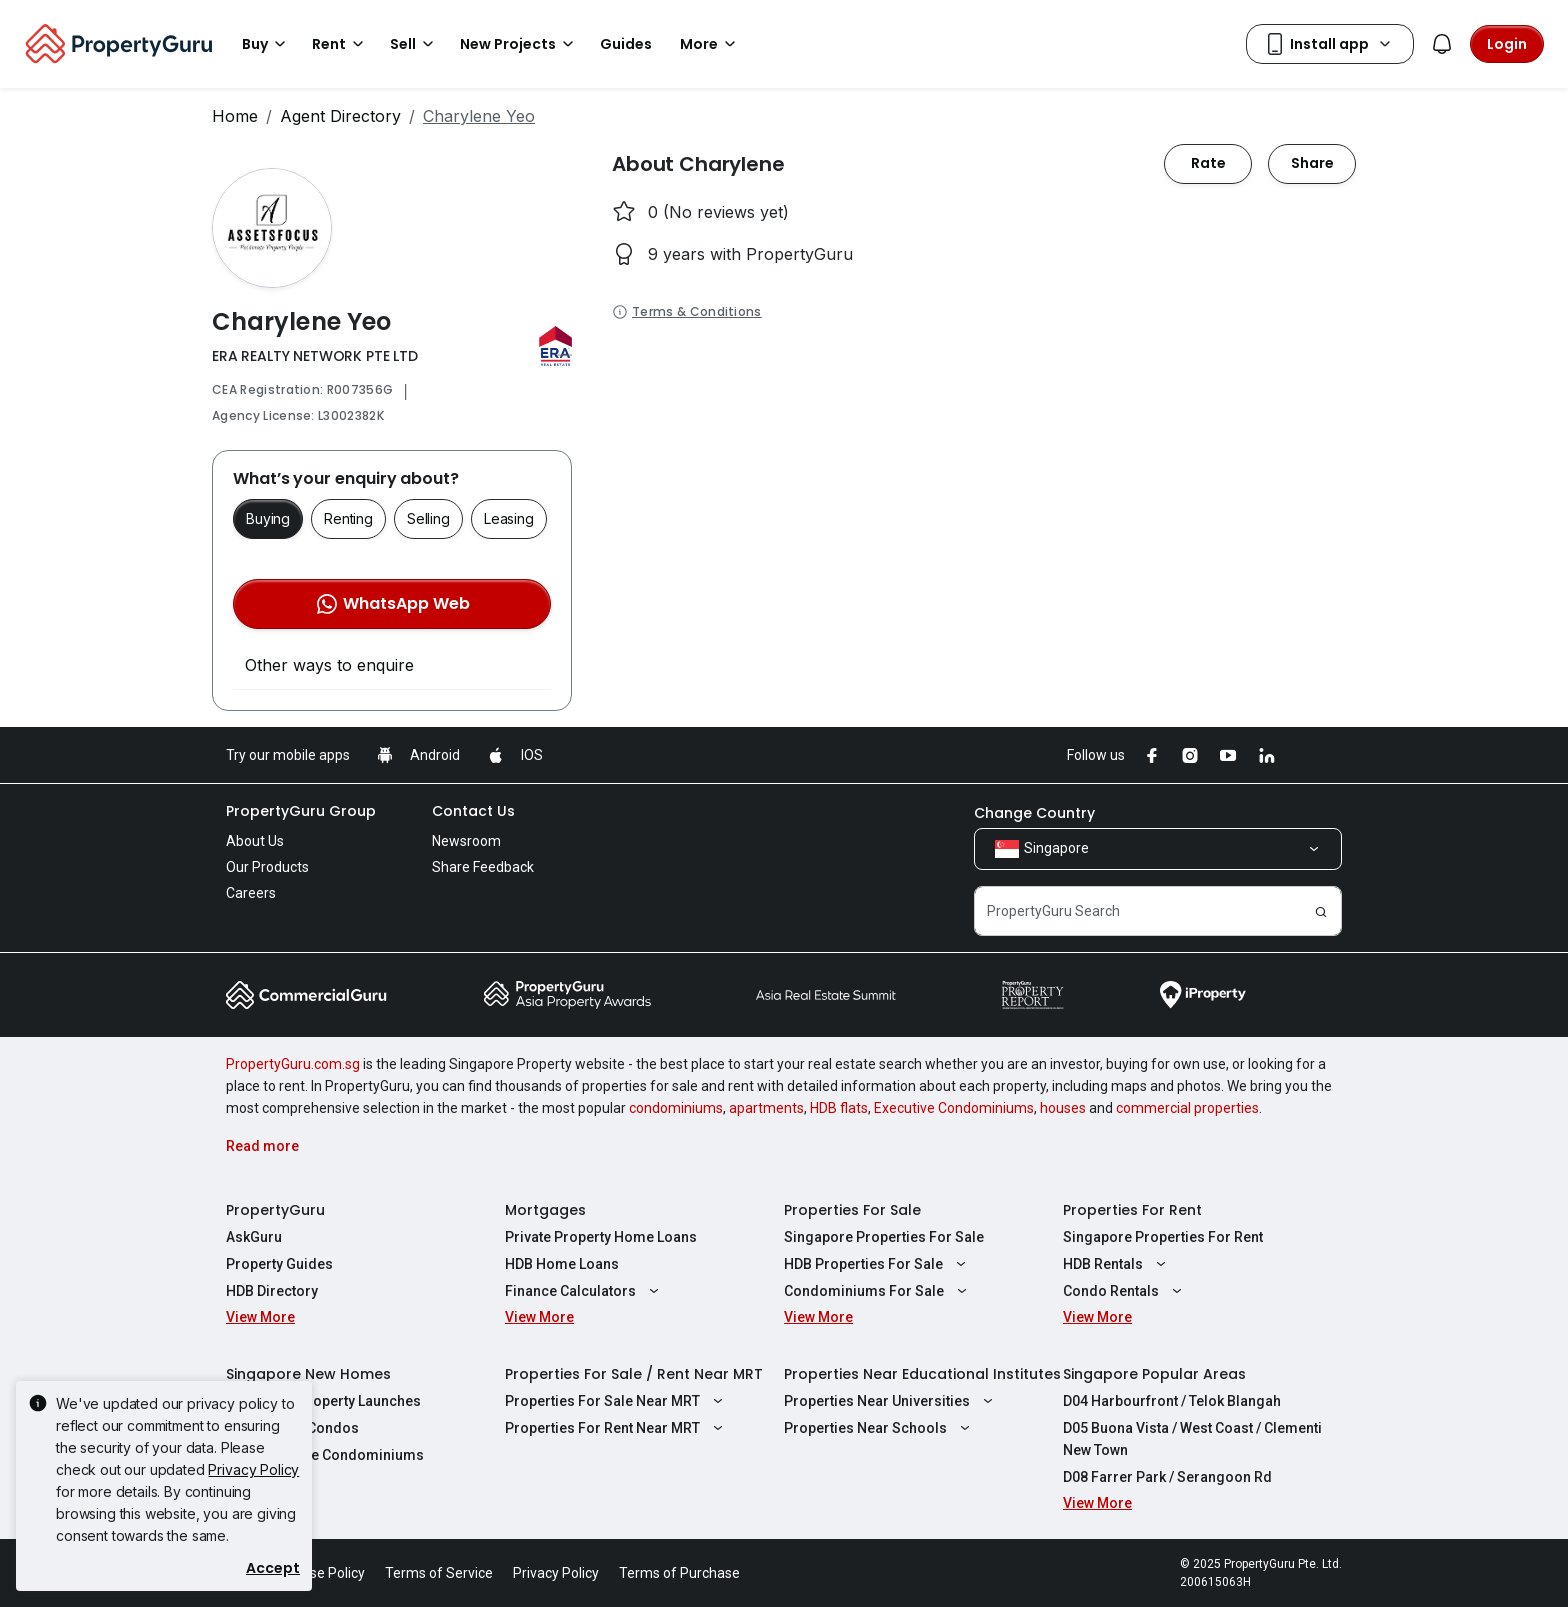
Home (235, 116)
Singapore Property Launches (323, 1401)
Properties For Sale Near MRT (616, 1401)
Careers (251, 893)
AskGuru (254, 1237)
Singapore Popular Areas (1154, 1374)
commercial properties (1187, 1108)
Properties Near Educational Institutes (922, 1374)
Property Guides (279, 1264)
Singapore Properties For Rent (1163, 1237)
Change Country (1034, 813)
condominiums (676, 1108)
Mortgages (545, 1210)
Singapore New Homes (308, 1374)
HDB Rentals (1117, 1264)
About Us (255, 841)
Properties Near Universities (891, 1401)
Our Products (267, 867)
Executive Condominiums (954, 1108)
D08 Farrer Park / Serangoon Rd (1167, 1477)
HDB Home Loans (562, 1264)
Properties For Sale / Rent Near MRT (634, 1374)
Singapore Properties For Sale (884, 1237)
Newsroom (466, 841)
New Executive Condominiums (325, 1455)
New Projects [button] (520, 44)
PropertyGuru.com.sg (293, 1064)
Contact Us (473, 811)
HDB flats (839, 1108)
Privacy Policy (253, 1469)
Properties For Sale (852, 1210)
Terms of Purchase (679, 1573)
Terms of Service (439, 1573)
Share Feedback (483, 867)
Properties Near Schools (879, 1428)
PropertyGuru (275, 1210)
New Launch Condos (292, 1428)
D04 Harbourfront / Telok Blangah (1172, 1401)
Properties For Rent (1132, 1210)
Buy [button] (267, 44)
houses (1063, 1108)
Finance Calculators (584, 1291)
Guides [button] (626, 44)
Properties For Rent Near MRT (616, 1428)
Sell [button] (415, 44)
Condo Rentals (1125, 1291)
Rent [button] (341, 44)
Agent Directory (340, 116)
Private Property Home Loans (601, 1237)
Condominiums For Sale (878, 1291)
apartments (766, 1108)
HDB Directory (272, 1291)
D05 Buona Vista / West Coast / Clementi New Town (1192, 1439)
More (711, 44)
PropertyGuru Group (301, 811)
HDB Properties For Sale (877, 1264)
